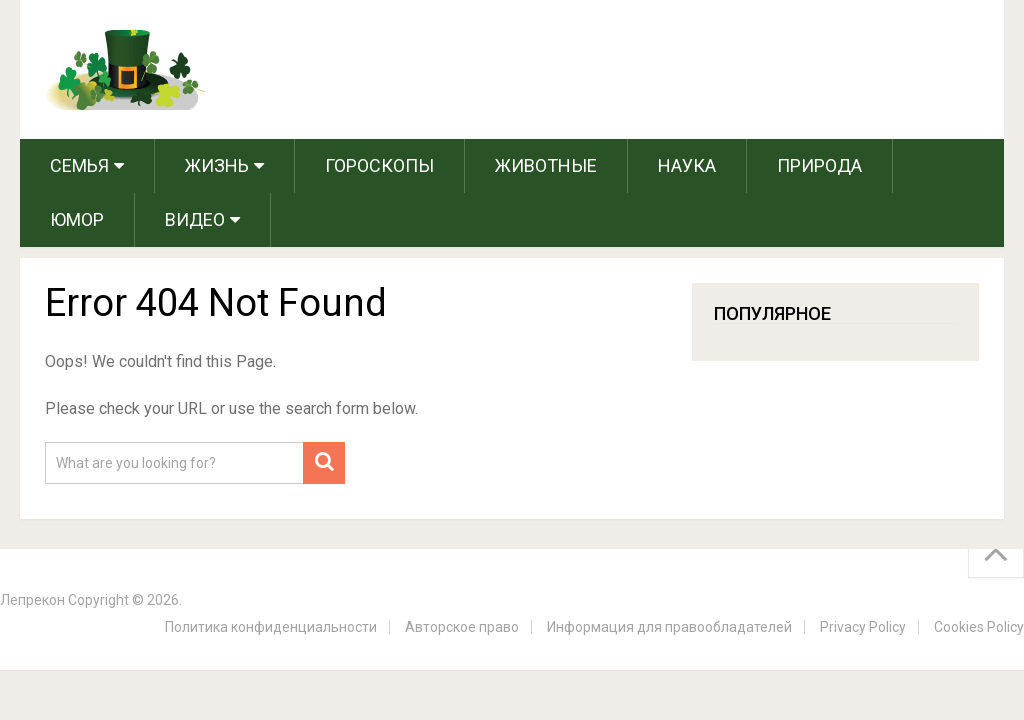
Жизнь (217, 165)
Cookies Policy (979, 627)
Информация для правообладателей (669, 627)
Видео (195, 219)
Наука (687, 165)
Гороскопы (379, 165)
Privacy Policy (863, 627)
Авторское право (462, 627)
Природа (819, 165)
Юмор (77, 219)
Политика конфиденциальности (271, 627)
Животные (546, 165)
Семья (79, 165)
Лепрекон (32, 600)
